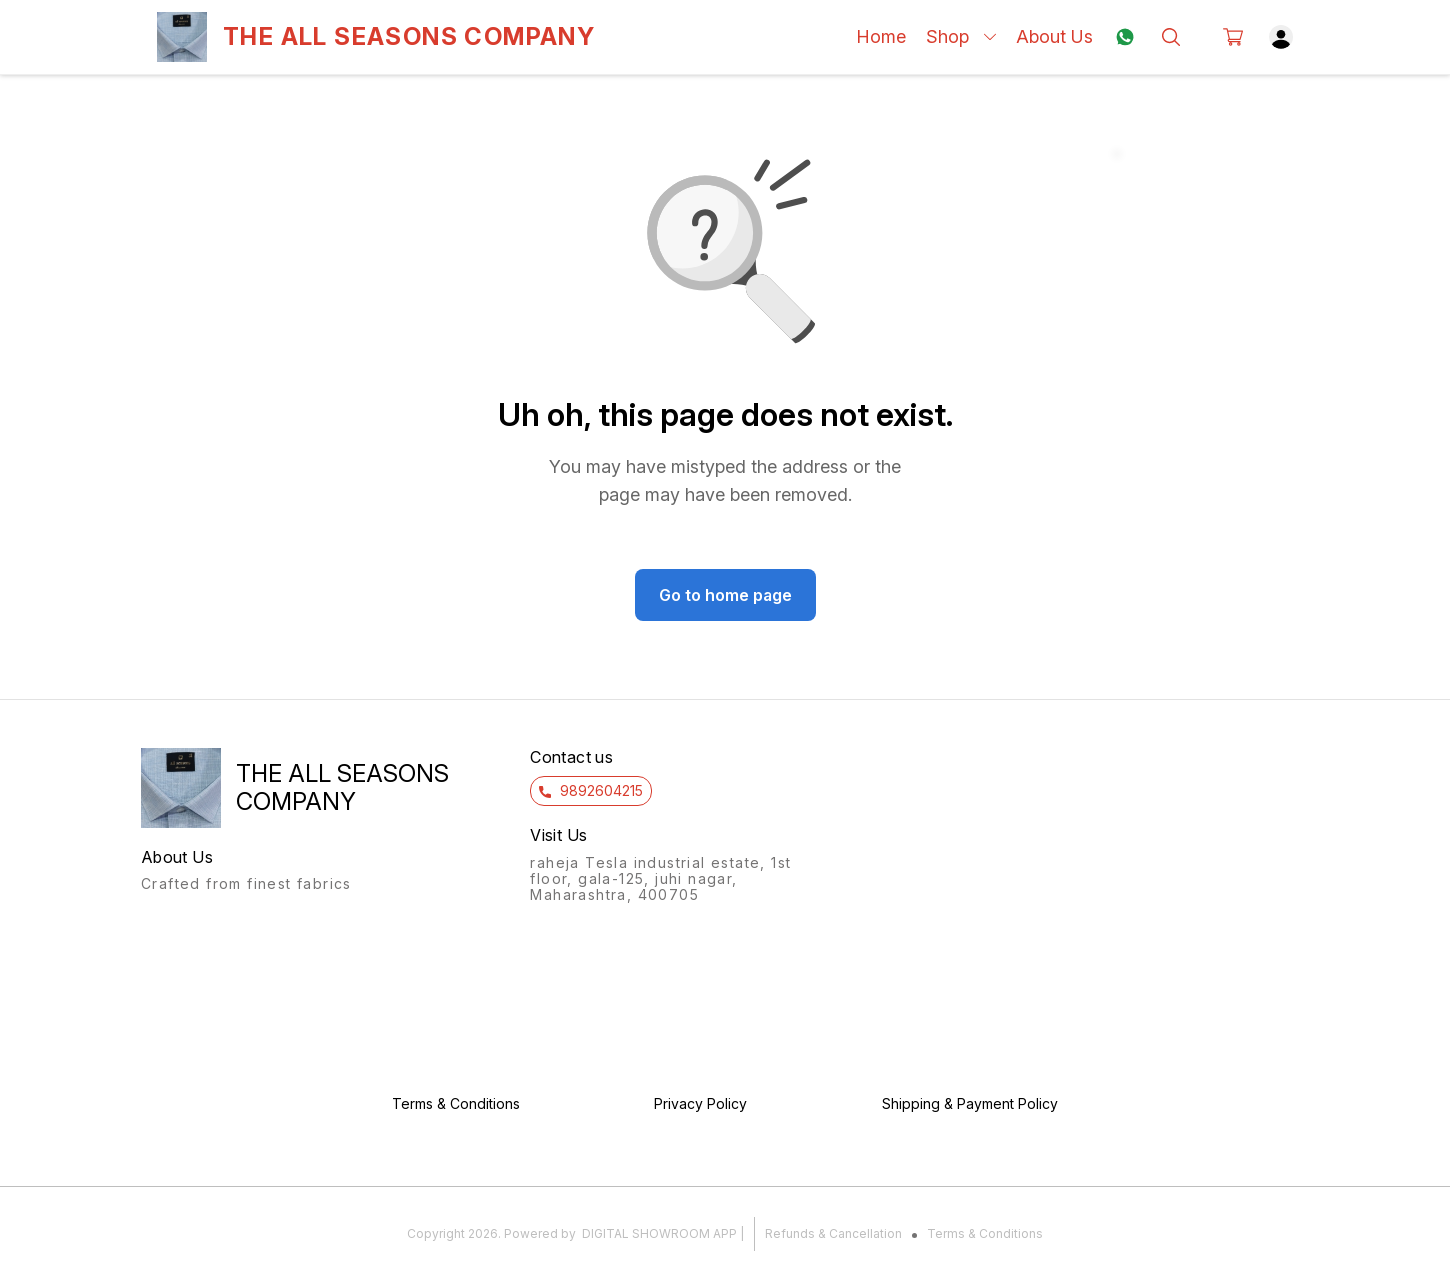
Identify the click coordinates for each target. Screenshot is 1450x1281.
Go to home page (725, 595)
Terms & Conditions (985, 1233)
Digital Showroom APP (659, 1233)
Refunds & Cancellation (833, 1233)
